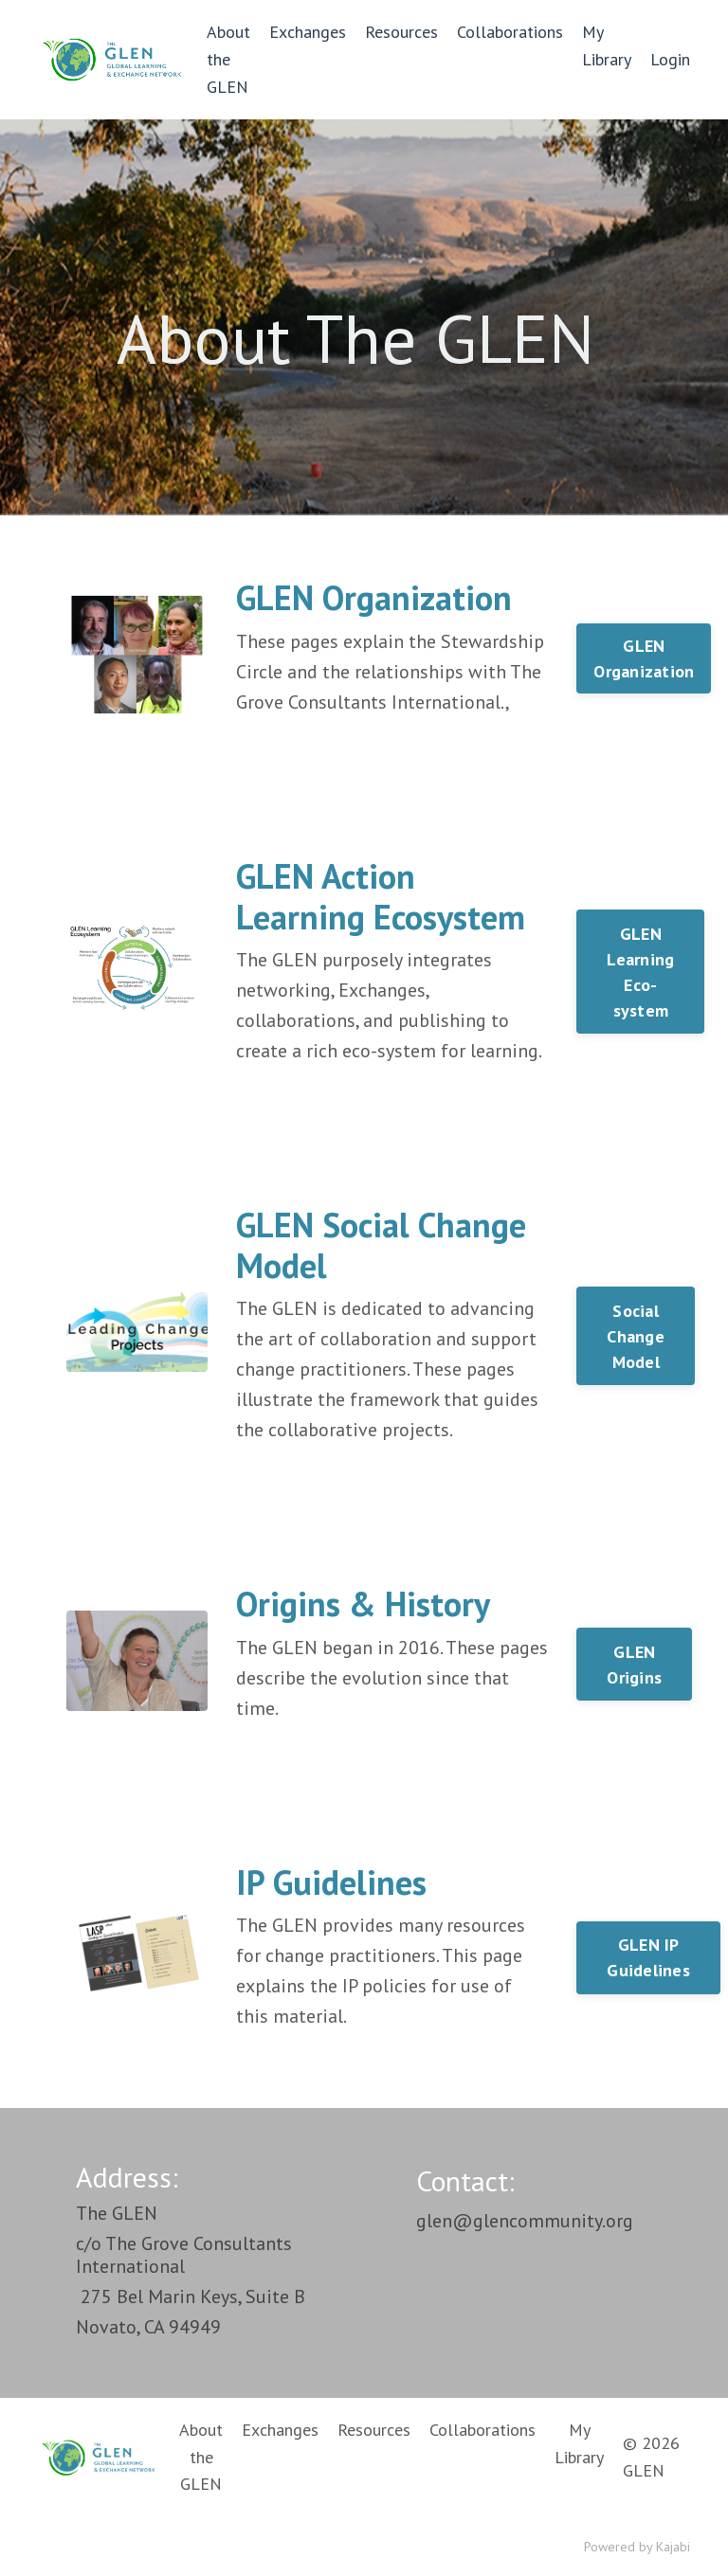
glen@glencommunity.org (524, 2220)
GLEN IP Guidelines (648, 1957)
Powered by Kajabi (637, 2546)
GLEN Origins (634, 1664)
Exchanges (307, 32)
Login (670, 59)
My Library (606, 45)
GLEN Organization (643, 658)
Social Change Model (635, 1336)
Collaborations (510, 32)
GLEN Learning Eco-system (640, 972)
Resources (401, 32)
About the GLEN (228, 59)
